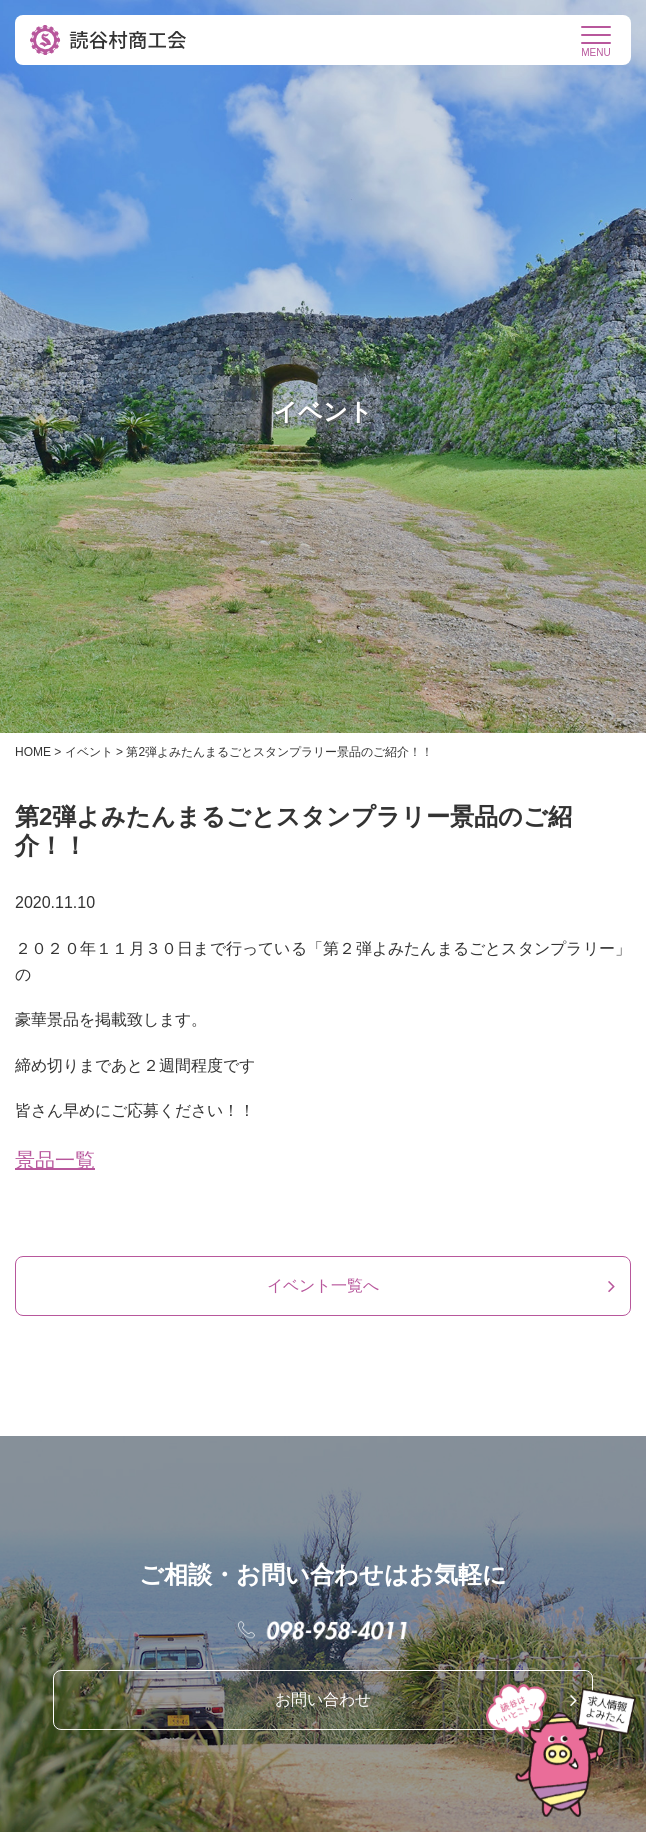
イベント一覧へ (323, 1285)
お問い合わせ (323, 1699)
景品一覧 (55, 1160)
